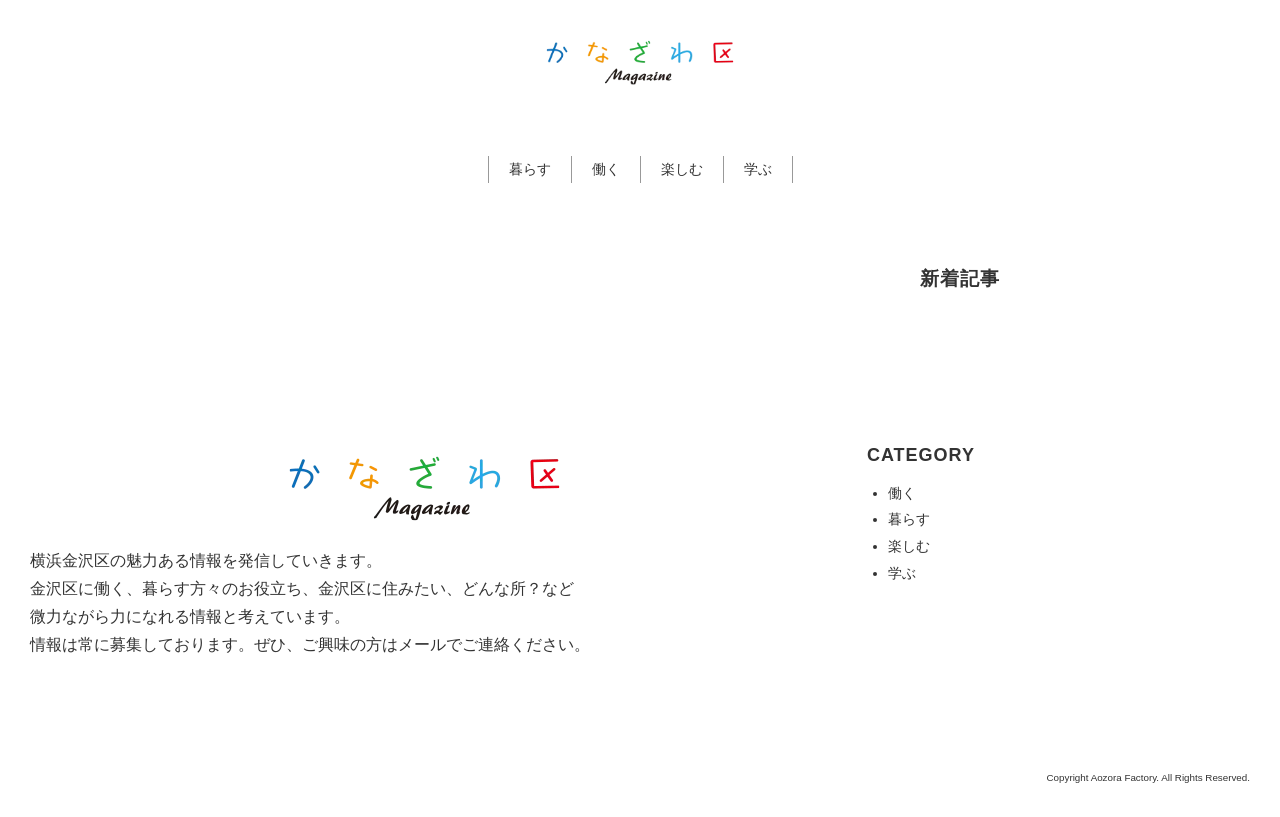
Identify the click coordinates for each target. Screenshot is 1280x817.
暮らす (530, 169)
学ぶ (758, 169)
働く (606, 169)
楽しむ (682, 169)
